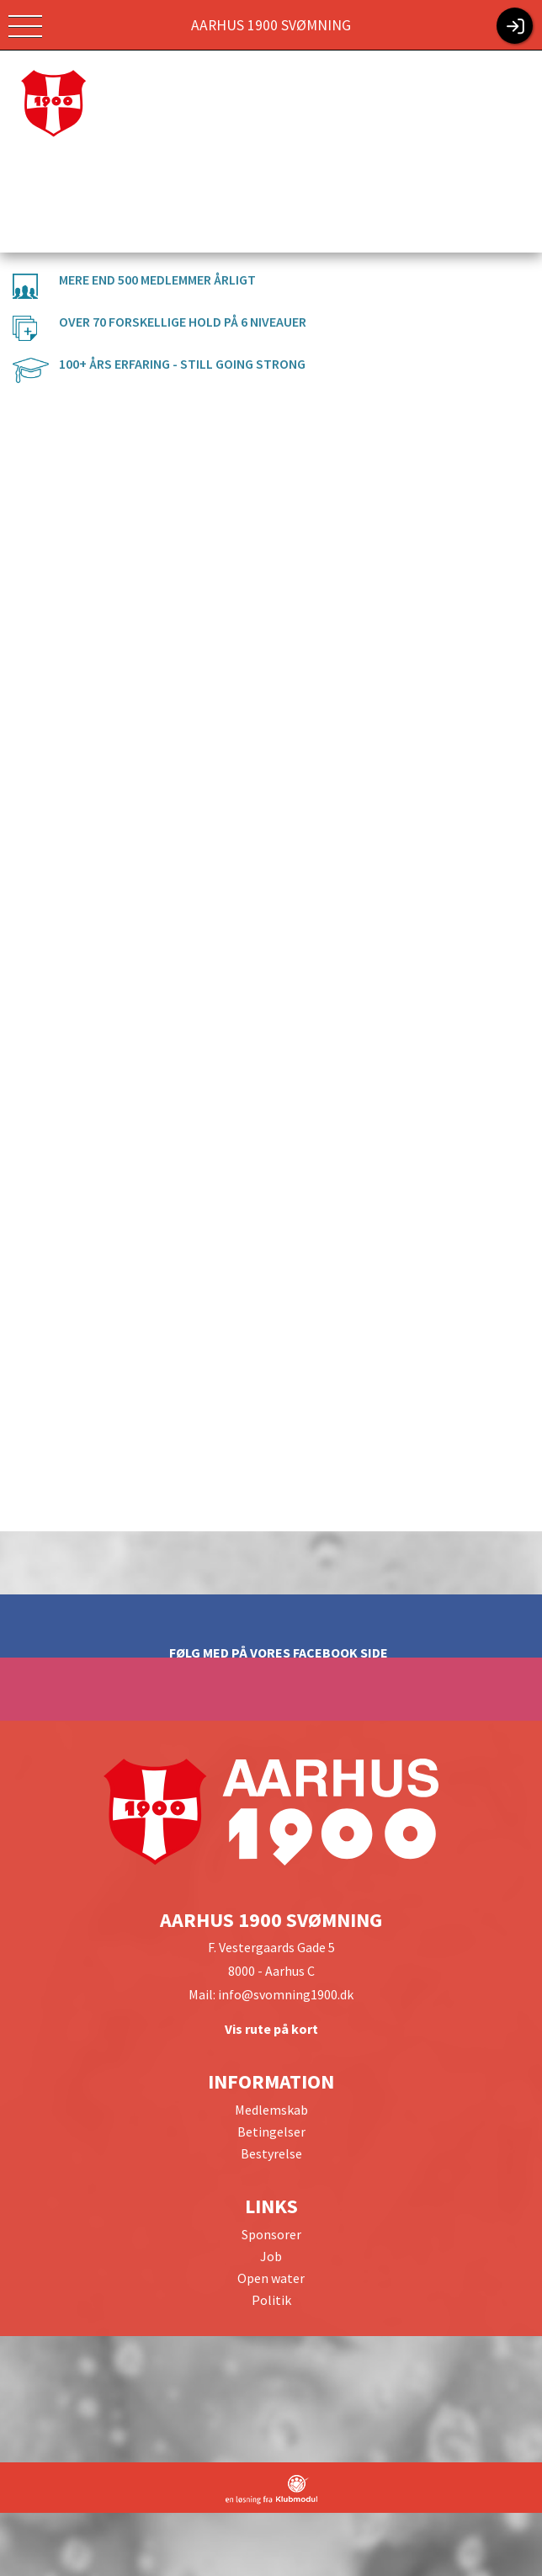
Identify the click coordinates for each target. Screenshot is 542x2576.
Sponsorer (271, 2234)
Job (271, 2256)
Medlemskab (271, 2109)
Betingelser (271, 2131)
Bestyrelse (271, 2153)
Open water (271, 2278)
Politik (271, 2299)
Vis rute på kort (271, 2028)
